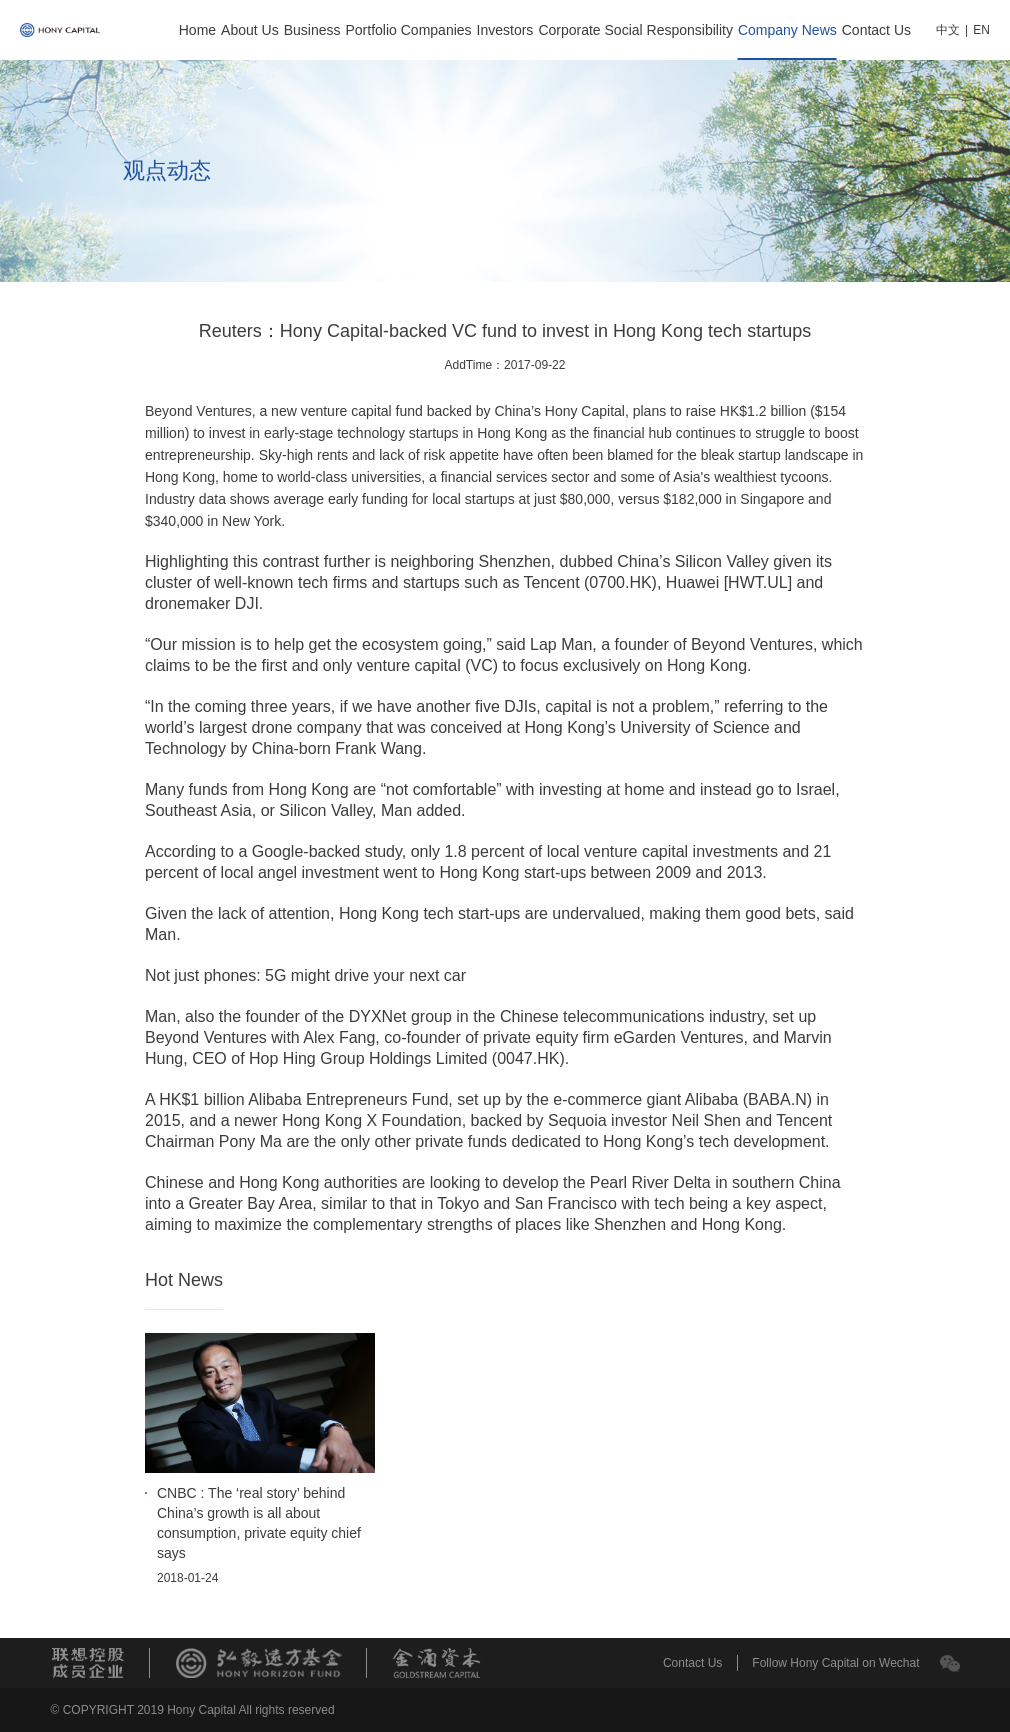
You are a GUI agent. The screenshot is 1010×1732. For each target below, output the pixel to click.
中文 (948, 30)
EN (981, 30)
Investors (505, 30)
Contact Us (876, 30)
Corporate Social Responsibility (635, 30)
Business (312, 30)
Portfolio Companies (409, 30)
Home (197, 30)
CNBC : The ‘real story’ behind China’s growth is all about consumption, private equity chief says (259, 1523)
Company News (787, 30)
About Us (250, 30)
